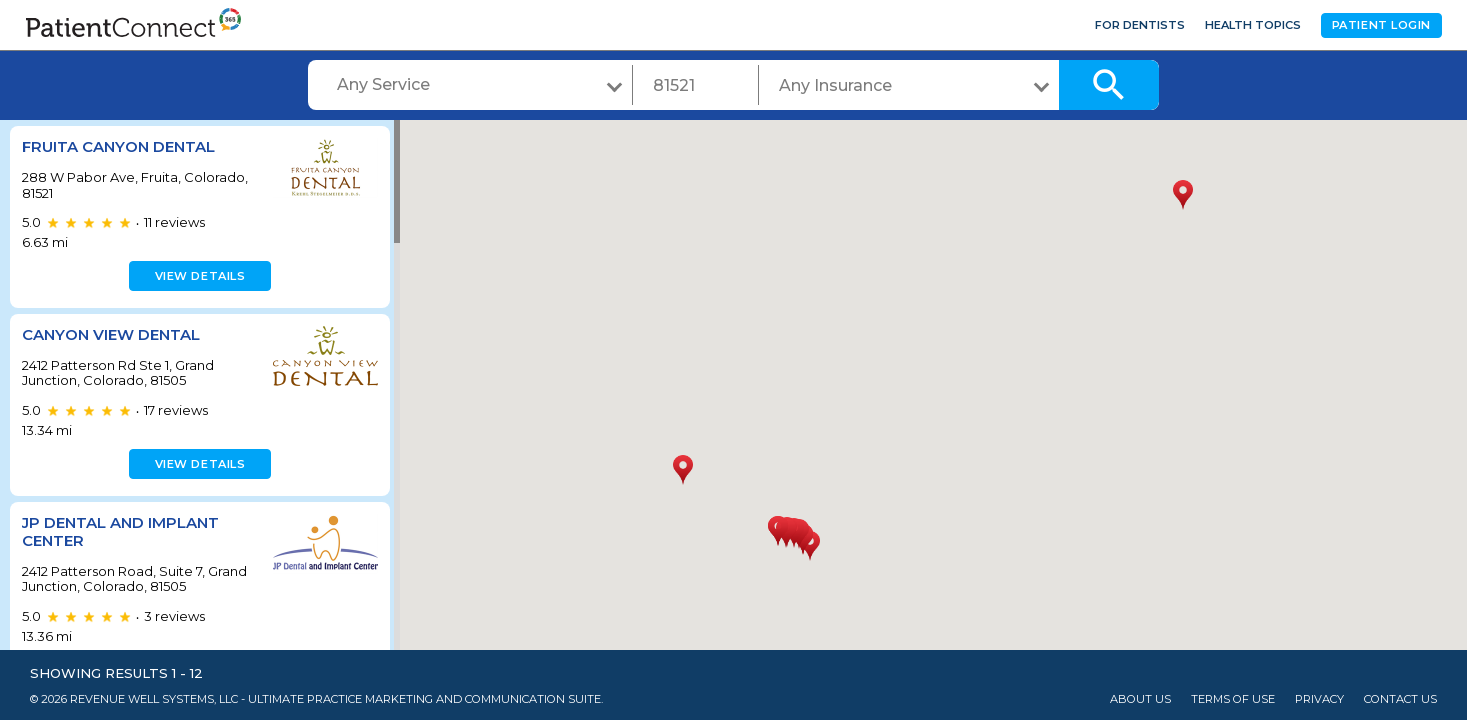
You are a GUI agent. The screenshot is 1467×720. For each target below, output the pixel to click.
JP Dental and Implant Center (120, 531)
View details (197, 276)
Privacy (1319, 699)
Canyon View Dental (111, 334)
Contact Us (1400, 699)
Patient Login (1381, 25)
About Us (1140, 699)
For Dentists (1140, 25)
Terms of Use (1233, 699)
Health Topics (1253, 25)
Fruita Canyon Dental (118, 146)
